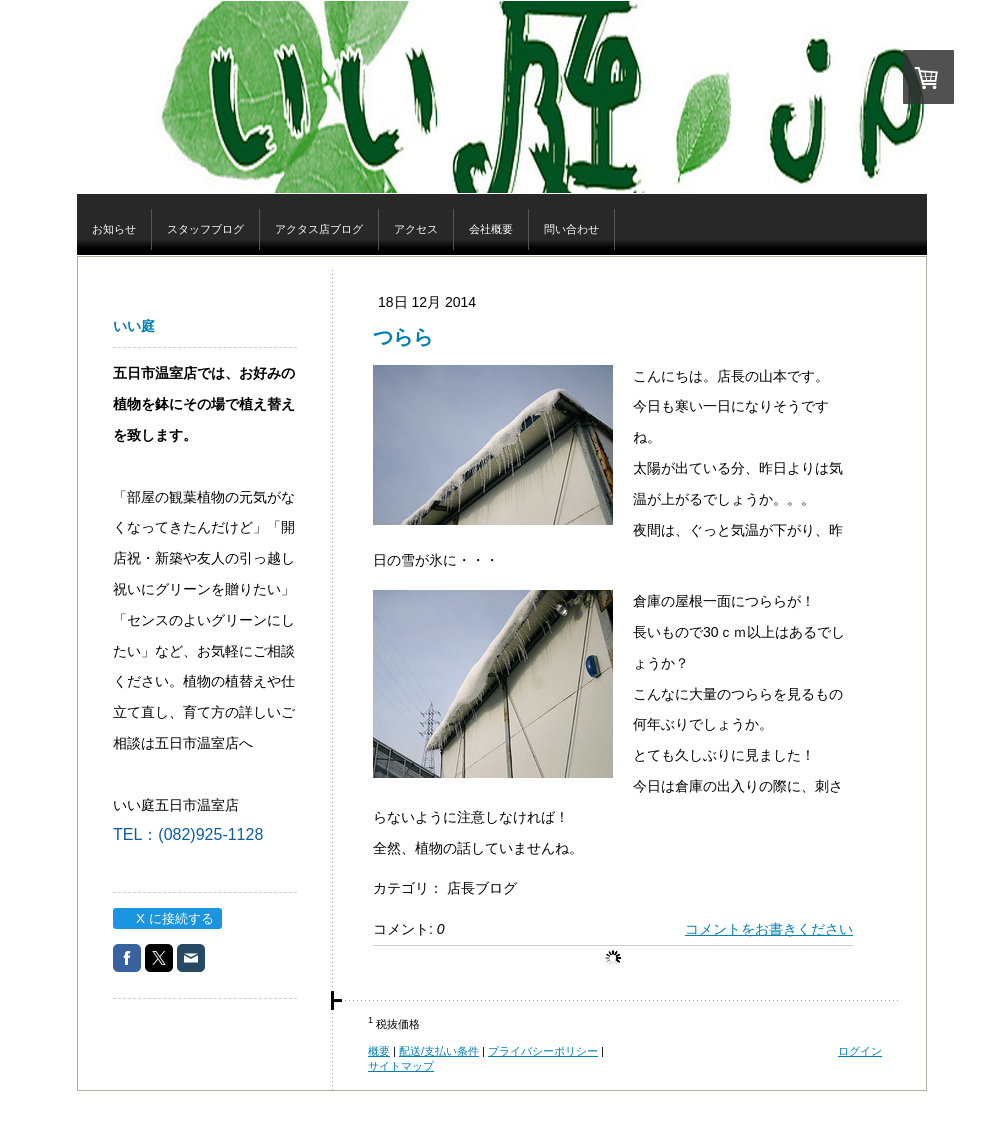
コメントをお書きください (769, 929)
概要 (379, 1051)
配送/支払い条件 (439, 1051)
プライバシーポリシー (543, 1051)
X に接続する (166, 918)
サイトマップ (401, 1066)
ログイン (860, 1051)
